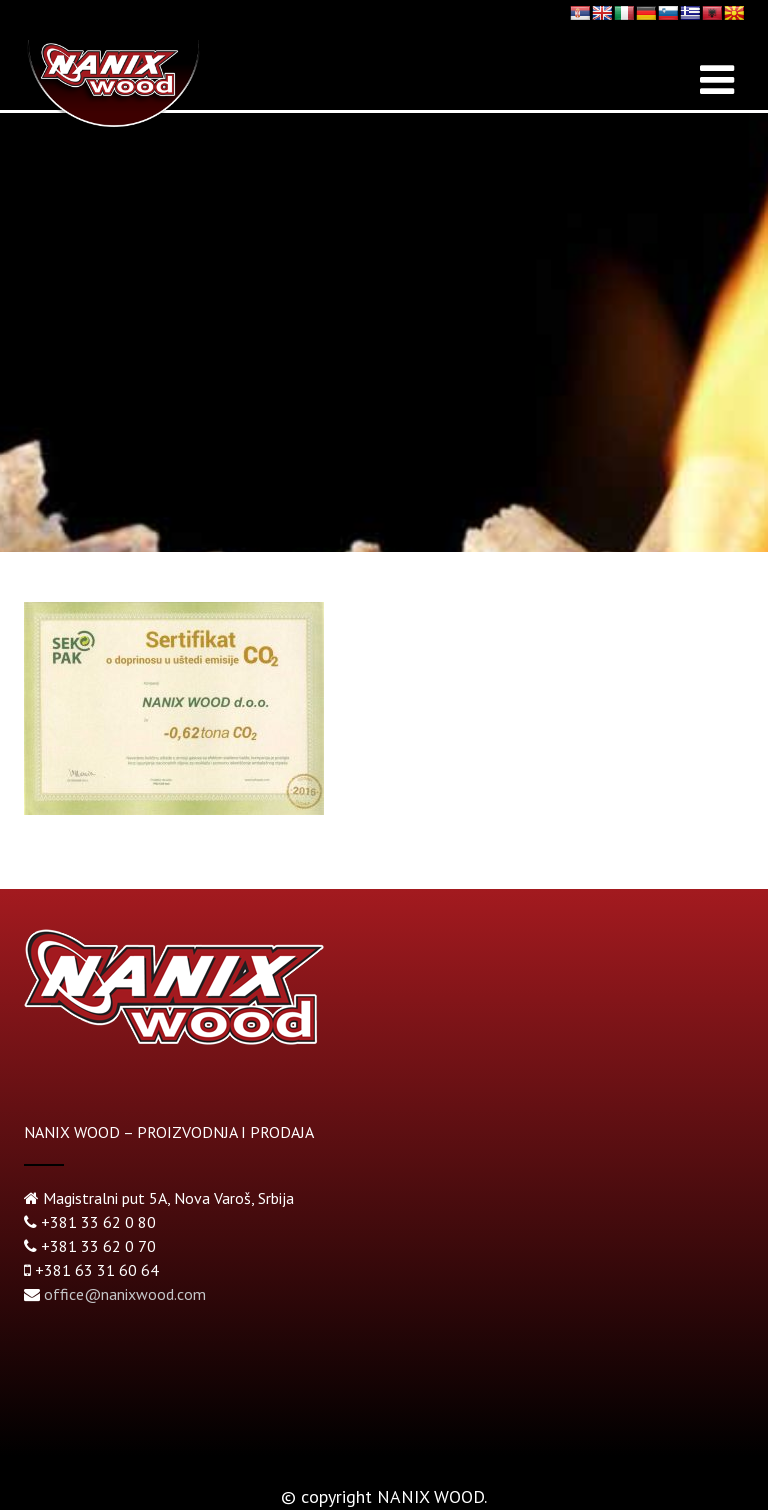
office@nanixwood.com (125, 1294)
